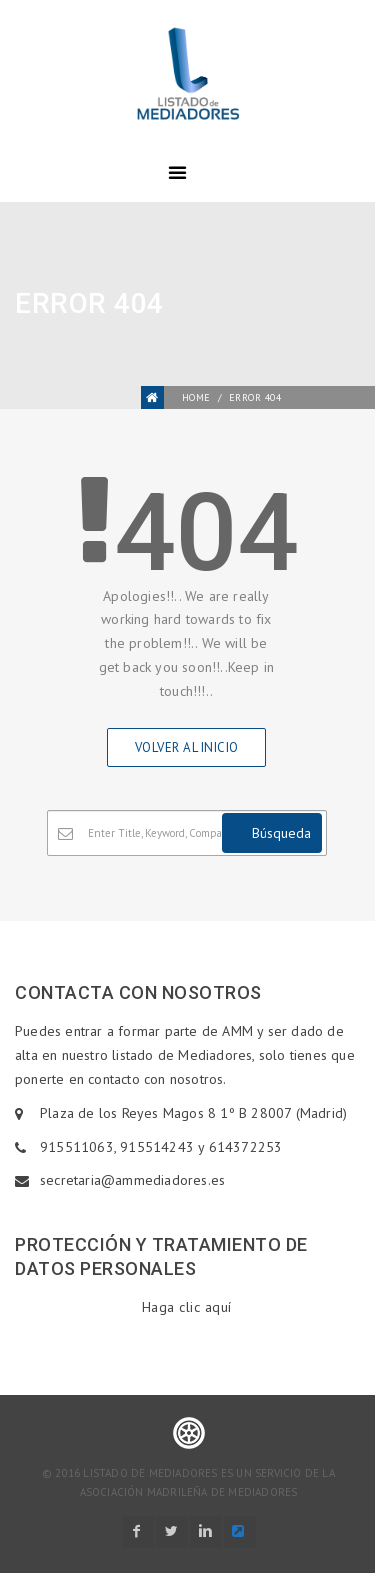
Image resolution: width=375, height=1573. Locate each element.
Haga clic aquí (187, 1307)
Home (196, 397)
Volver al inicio (187, 747)
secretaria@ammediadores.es (132, 1180)
